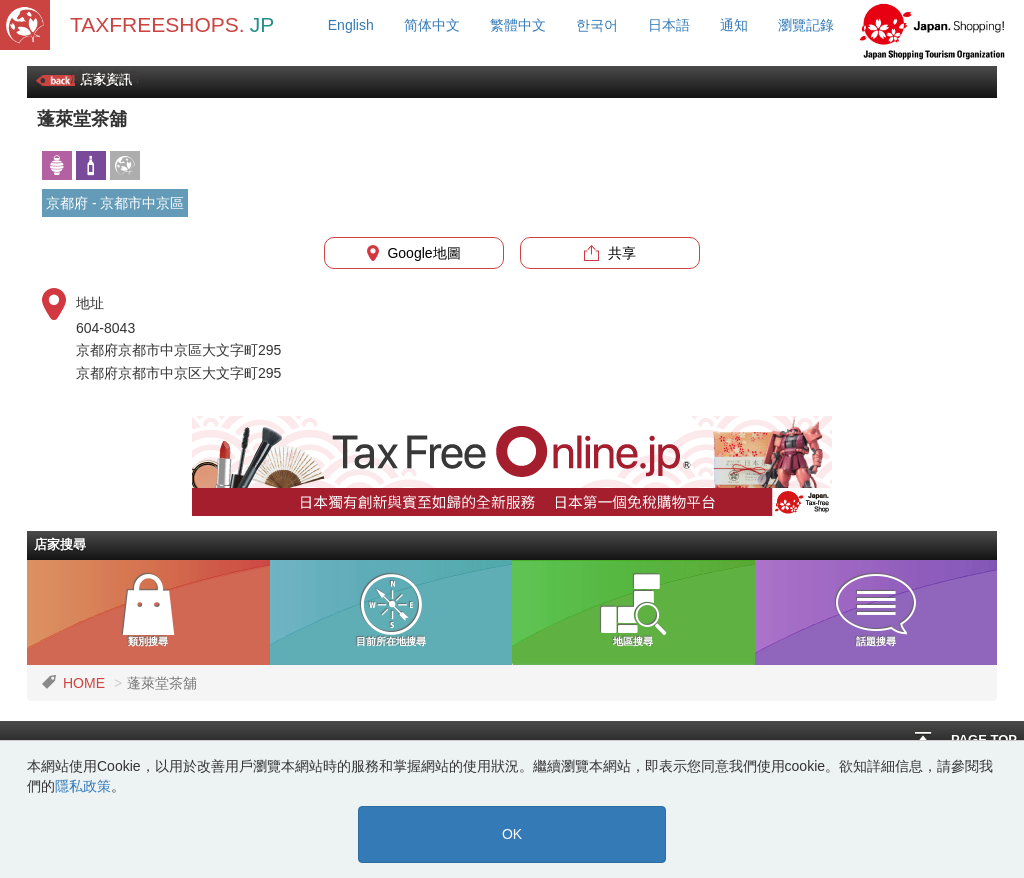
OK (512, 834)
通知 (734, 25)
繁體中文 (518, 25)
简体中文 (432, 25)
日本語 (669, 25)
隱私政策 (83, 786)
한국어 (597, 25)
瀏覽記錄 (806, 25)
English (351, 25)
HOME (84, 683)
